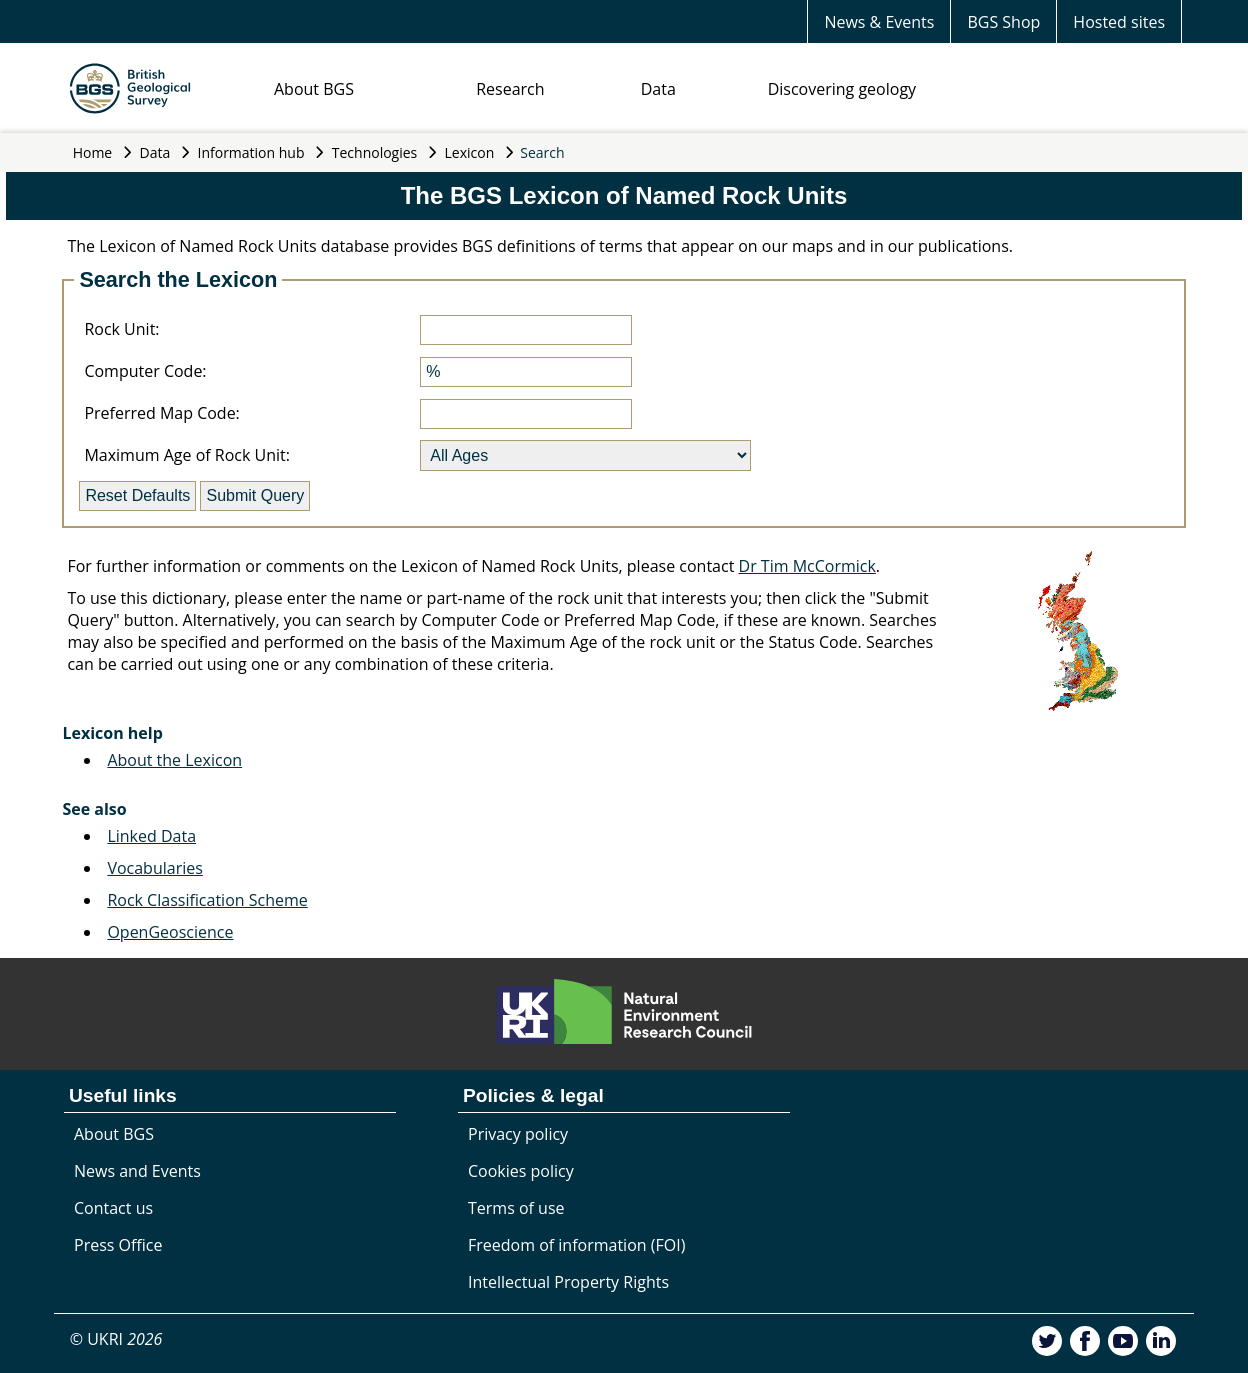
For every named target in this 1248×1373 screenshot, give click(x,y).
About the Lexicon (174, 760)
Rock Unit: (121, 329)
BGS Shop (1003, 22)
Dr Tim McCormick (807, 566)
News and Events (137, 1171)
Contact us (113, 1208)
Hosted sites (1119, 22)
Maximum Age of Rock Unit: (187, 455)
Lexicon (470, 152)
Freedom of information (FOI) (576, 1245)
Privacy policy (518, 1134)
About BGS (314, 89)
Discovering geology (842, 89)
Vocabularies (154, 868)
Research (510, 89)
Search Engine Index (142, 696)
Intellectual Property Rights (568, 1282)
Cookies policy (521, 1171)
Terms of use (516, 1208)
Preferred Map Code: (161, 413)
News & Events (879, 22)
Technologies (375, 152)
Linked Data (151, 836)
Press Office (118, 1245)
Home (93, 152)
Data (658, 89)
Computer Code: (145, 371)
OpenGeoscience (170, 932)
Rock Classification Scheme (207, 900)
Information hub (251, 152)
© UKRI (116, 1339)
